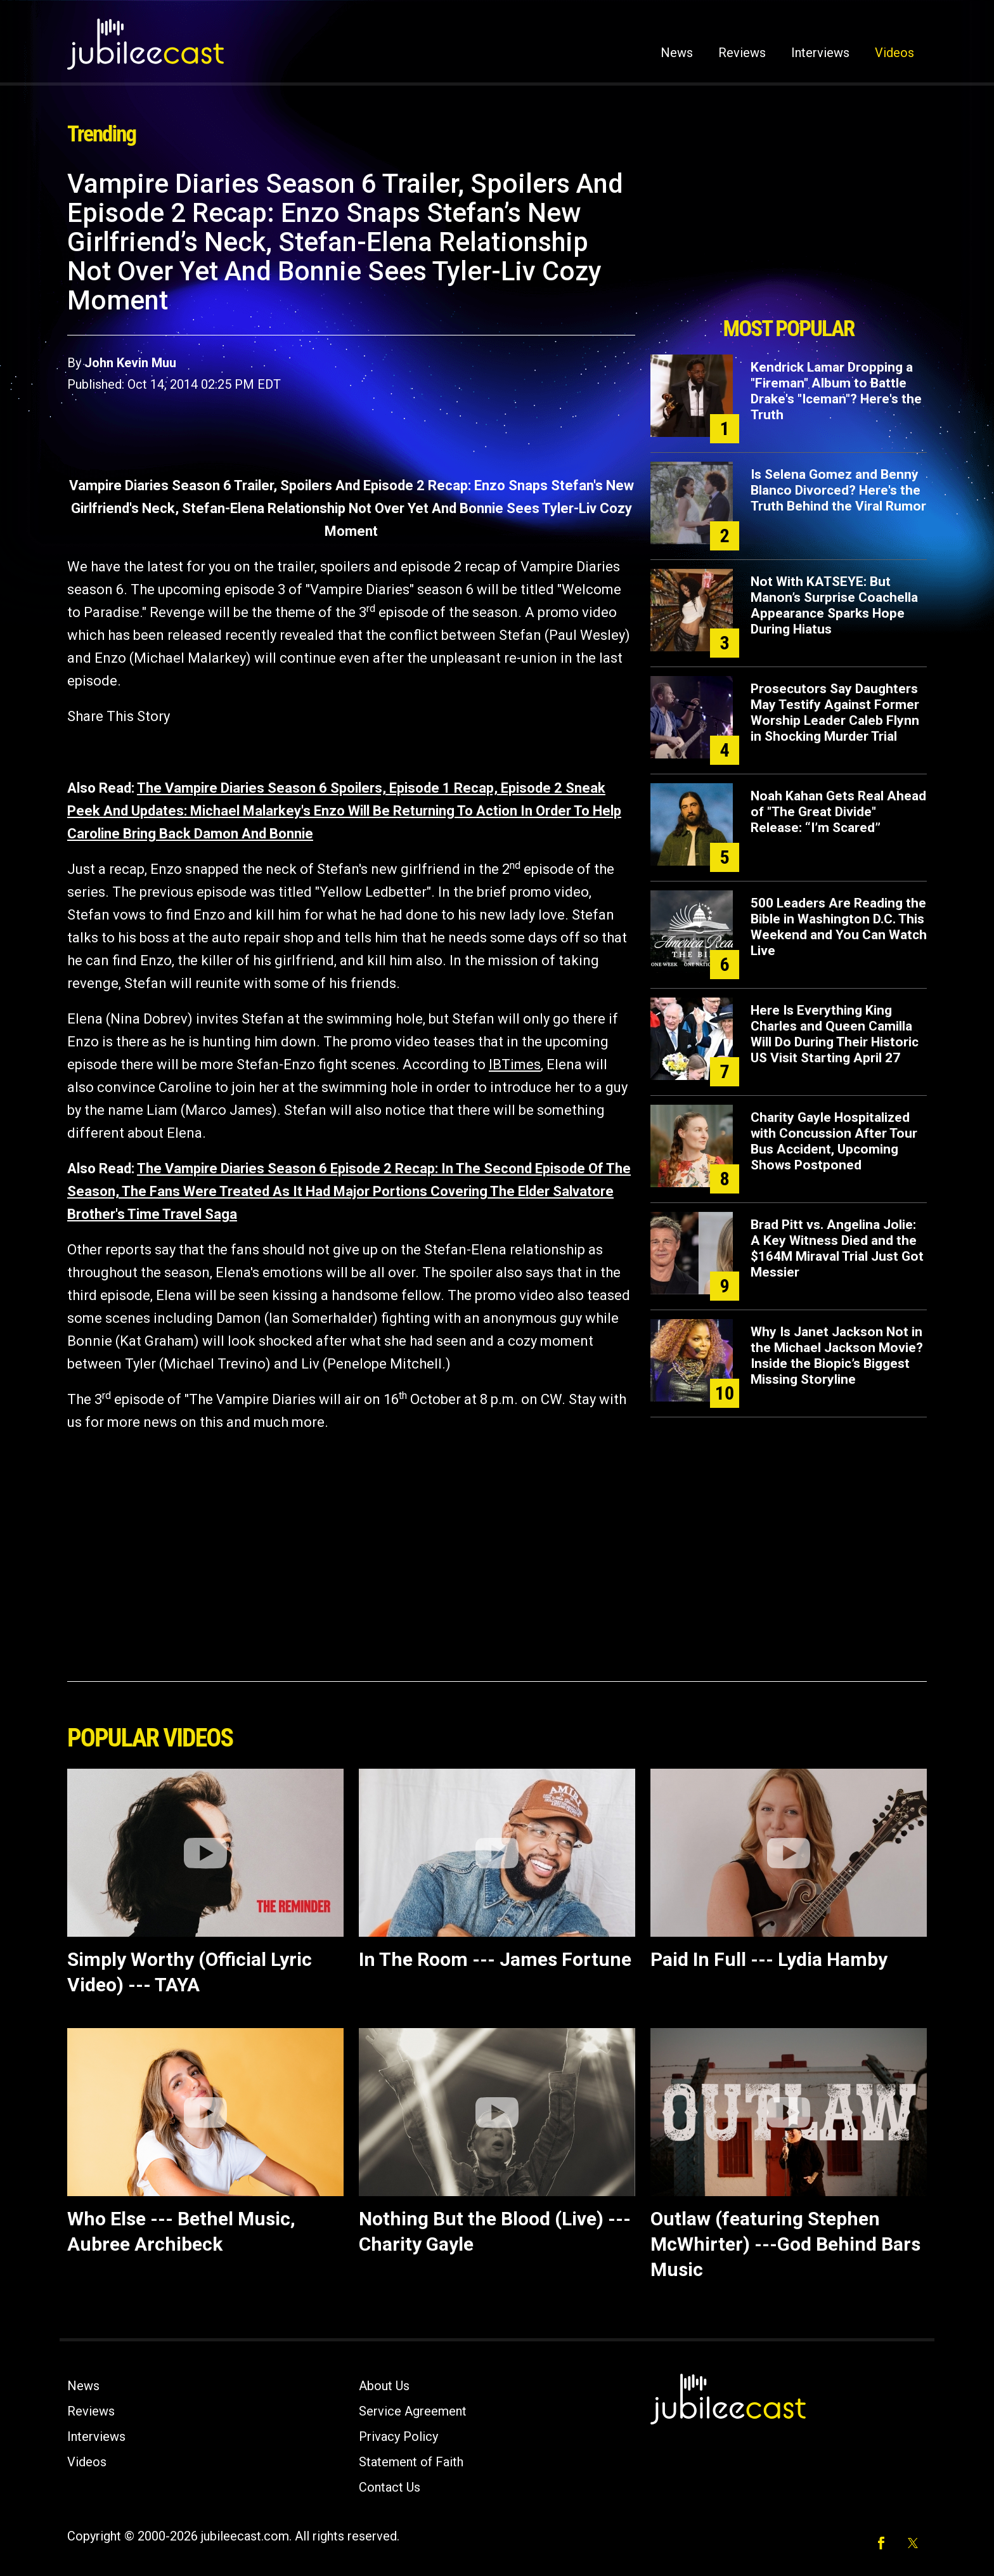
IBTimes (515, 1064)
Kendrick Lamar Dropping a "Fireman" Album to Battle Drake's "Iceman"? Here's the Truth (836, 391)
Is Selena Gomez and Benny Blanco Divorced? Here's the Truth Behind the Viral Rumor (838, 490)
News (677, 52)
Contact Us (389, 2487)
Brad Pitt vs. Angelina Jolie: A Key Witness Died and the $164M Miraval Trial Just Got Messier (837, 1248)
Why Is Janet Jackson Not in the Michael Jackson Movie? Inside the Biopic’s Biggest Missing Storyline (837, 1355)
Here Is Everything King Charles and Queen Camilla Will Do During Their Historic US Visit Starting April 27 (835, 1034)
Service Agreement (413, 2411)
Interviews (820, 52)
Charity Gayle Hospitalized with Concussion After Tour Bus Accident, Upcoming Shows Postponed (834, 1141)
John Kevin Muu (130, 362)
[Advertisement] (789, 239)
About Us (384, 2385)
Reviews (742, 52)
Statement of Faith (411, 2461)
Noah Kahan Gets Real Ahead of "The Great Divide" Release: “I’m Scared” (838, 811)
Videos (894, 52)
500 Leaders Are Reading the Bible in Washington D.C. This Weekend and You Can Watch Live (839, 926)
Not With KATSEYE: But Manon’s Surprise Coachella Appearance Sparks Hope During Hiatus (834, 605)
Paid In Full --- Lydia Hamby (769, 1959)
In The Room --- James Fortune (495, 1959)
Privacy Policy (398, 2436)
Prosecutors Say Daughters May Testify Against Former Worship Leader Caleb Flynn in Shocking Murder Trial (835, 712)
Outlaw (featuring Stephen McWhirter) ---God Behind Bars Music (785, 2244)
